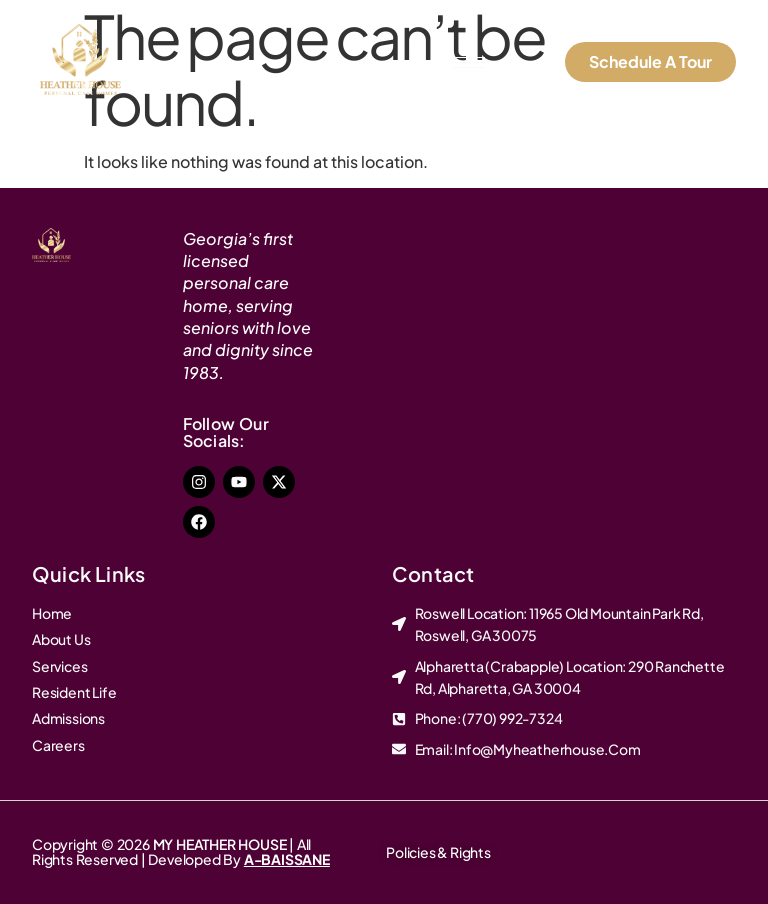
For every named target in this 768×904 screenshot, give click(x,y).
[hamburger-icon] (469, 62)
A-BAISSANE (287, 859)
